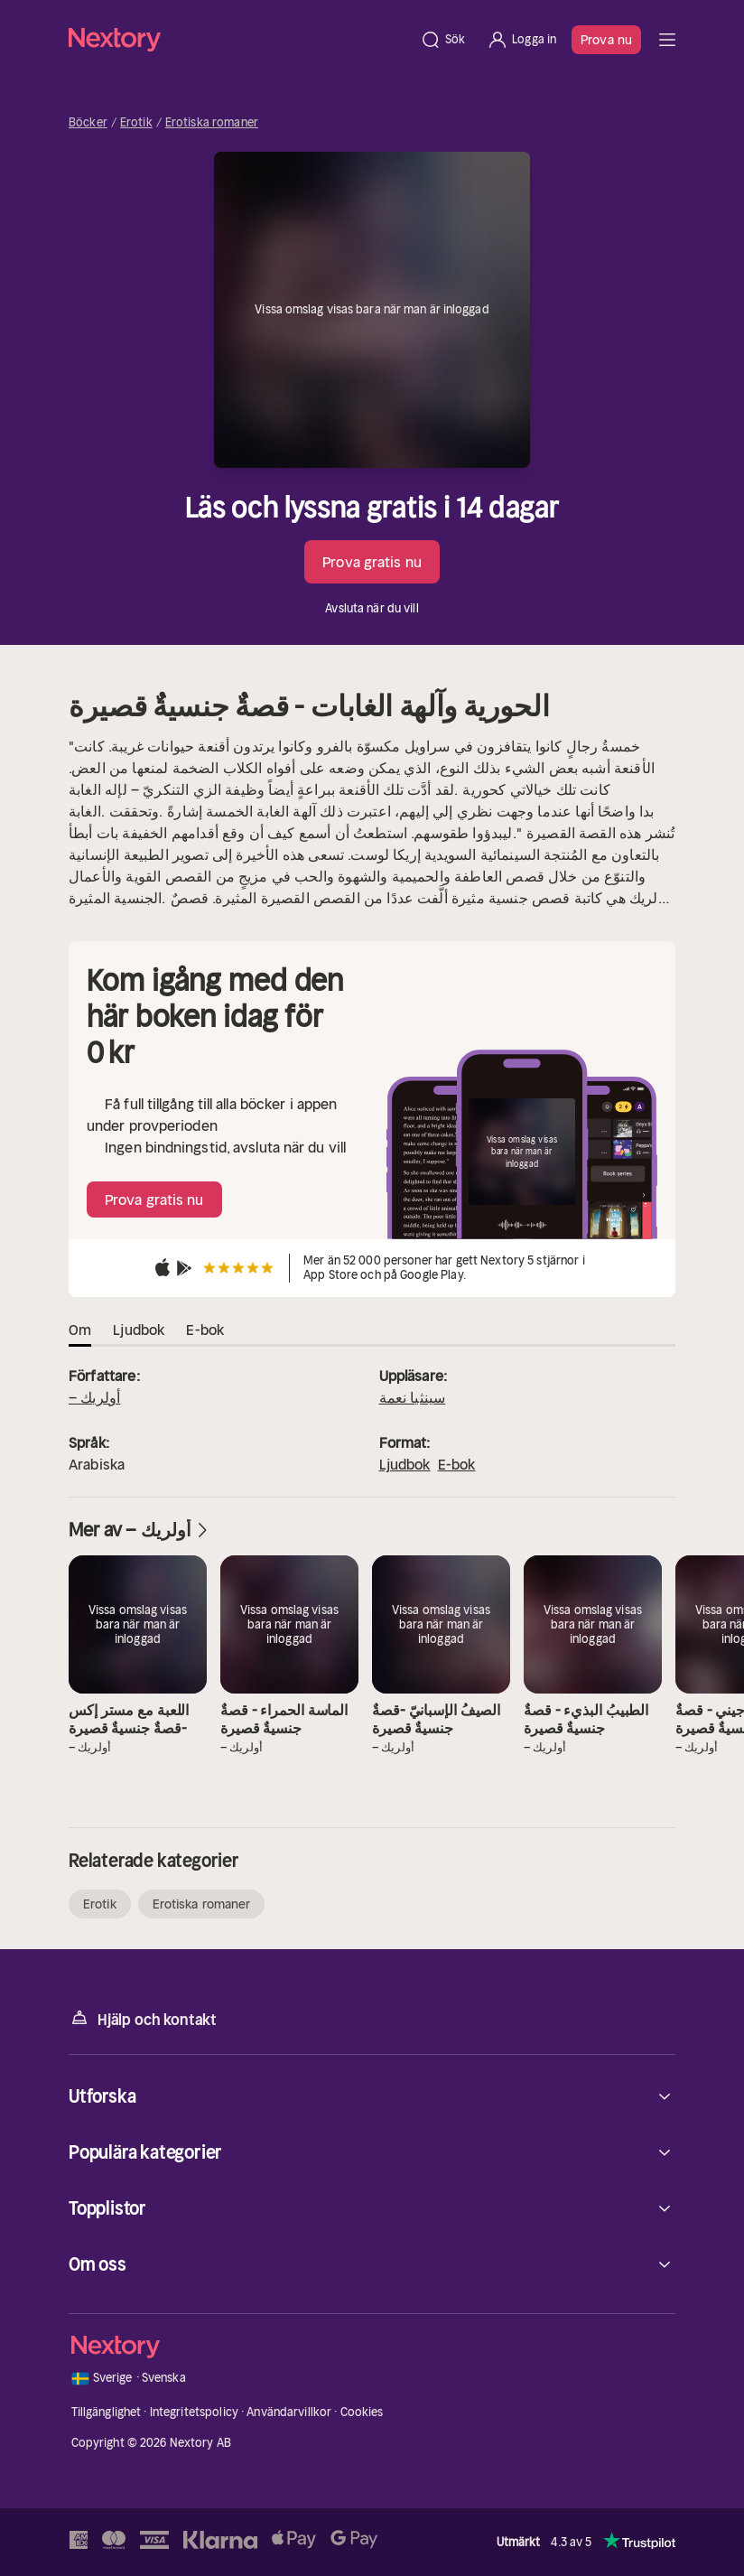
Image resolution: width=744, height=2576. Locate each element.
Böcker (88, 123)
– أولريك (94, 1397)
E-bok (457, 1464)
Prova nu (606, 40)
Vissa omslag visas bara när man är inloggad (371, 309)
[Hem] (239, 39)
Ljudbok (405, 1464)
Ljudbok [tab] (138, 1330)
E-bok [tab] (205, 1330)
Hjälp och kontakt (143, 2018)
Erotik (136, 123)
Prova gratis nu (372, 562)
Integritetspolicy (194, 2412)
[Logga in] (521, 39)
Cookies (362, 2412)
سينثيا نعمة (412, 1397)
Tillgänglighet (106, 2412)
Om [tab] (80, 1330)
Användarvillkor (288, 2412)
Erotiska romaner (211, 123)
